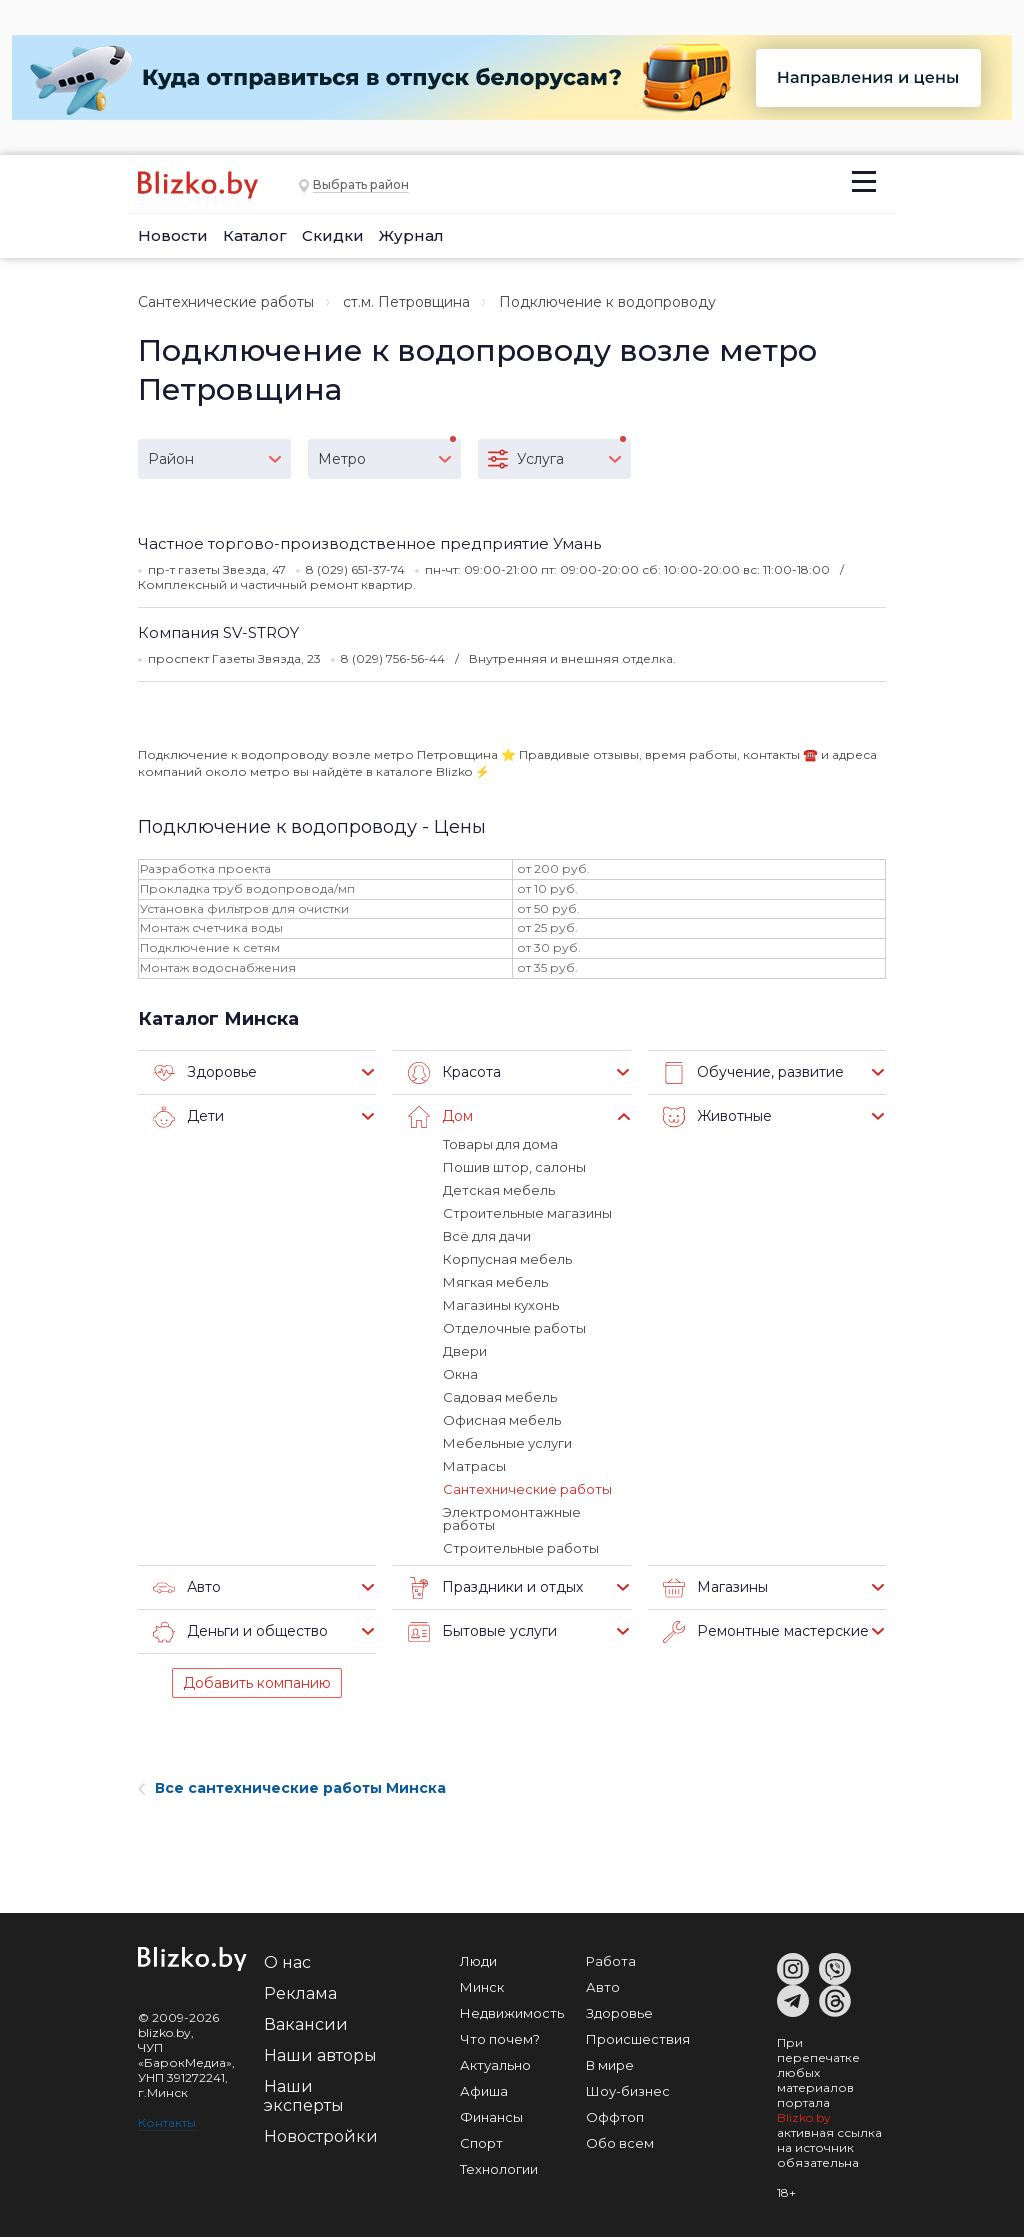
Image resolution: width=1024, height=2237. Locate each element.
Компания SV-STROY (218, 632)
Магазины (715, 1588)
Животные (717, 1117)
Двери (465, 1351)
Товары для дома (500, 1144)
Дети (188, 1117)
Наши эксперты (304, 2096)
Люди (478, 1961)
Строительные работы (521, 1548)
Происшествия (638, 2039)
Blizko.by (804, 2117)
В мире (610, 2065)
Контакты (167, 2122)
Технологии (499, 2169)
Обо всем (620, 2143)
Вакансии (306, 2024)
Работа (611, 1961)
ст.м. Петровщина (406, 302)
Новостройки (321, 2136)
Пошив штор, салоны (514, 1167)
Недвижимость (512, 2013)
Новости (173, 235)
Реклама (300, 1993)
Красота (454, 1073)
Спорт (481, 2143)
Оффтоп (615, 2117)
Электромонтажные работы (512, 1518)
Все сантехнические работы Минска (292, 1788)
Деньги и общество (240, 1632)
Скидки (333, 235)
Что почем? (500, 2039)
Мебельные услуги (507, 1443)
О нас (287, 1962)
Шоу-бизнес (628, 2091)
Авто (187, 1588)
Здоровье (205, 1073)
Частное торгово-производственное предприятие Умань (369, 543)
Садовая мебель (500, 1397)
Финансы (491, 2117)
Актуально (495, 2065)
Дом (440, 1117)
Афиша (484, 2091)
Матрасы (474, 1466)
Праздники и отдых (495, 1588)
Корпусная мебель (507, 1259)
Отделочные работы (514, 1328)
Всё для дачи (487, 1236)
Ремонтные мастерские (766, 1632)
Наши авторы (320, 2055)
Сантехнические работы (226, 302)
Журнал (411, 235)
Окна (460, 1374)
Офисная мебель (502, 1420)
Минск (482, 1987)
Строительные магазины (527, 1213)
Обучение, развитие (753, 1073)
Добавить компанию (257, 1683)
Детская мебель (499, 1190)
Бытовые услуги (482, 1632)
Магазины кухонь (501, 1305)
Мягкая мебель (495, 1282)
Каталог (255, 235)
